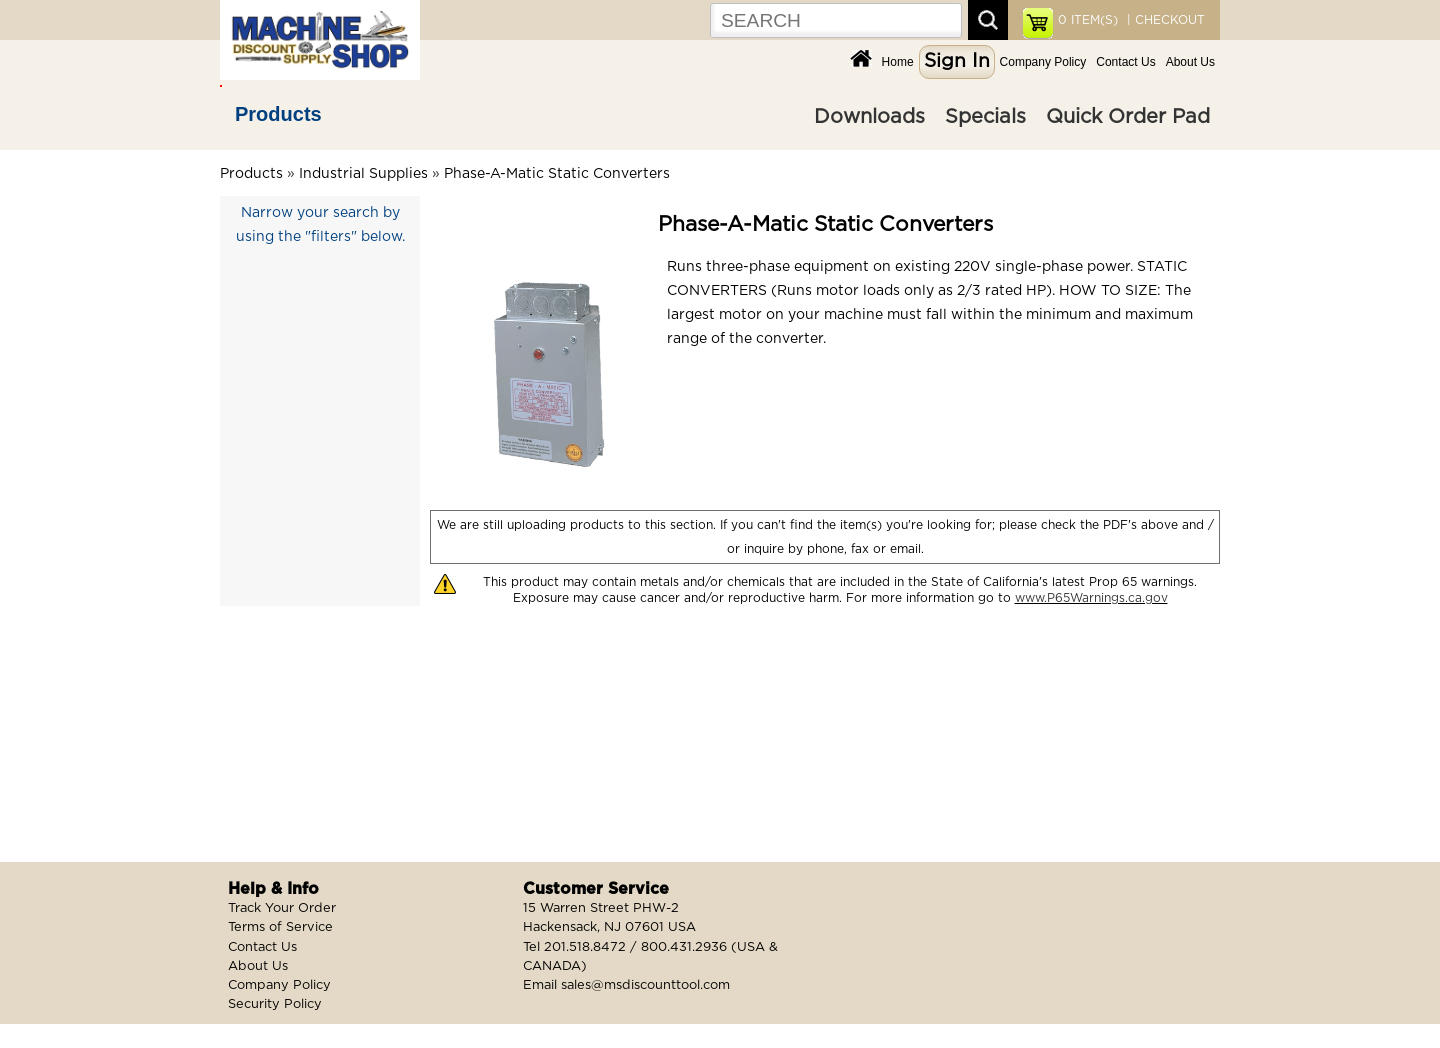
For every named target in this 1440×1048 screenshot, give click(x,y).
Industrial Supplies (363, 174)
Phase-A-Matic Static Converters (557, 174)
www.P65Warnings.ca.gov (1091, 598)
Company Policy (1043, 62)
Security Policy (275, 1004)
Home (898, 62)
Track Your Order (282, 908)
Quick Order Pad (1128, 117)
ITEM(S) (1088, 20)
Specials (985, 117)
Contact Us (1125, 62)
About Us (1190, 62)
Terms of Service (280, 927)
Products (278, 114)
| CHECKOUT (1164, 20)
